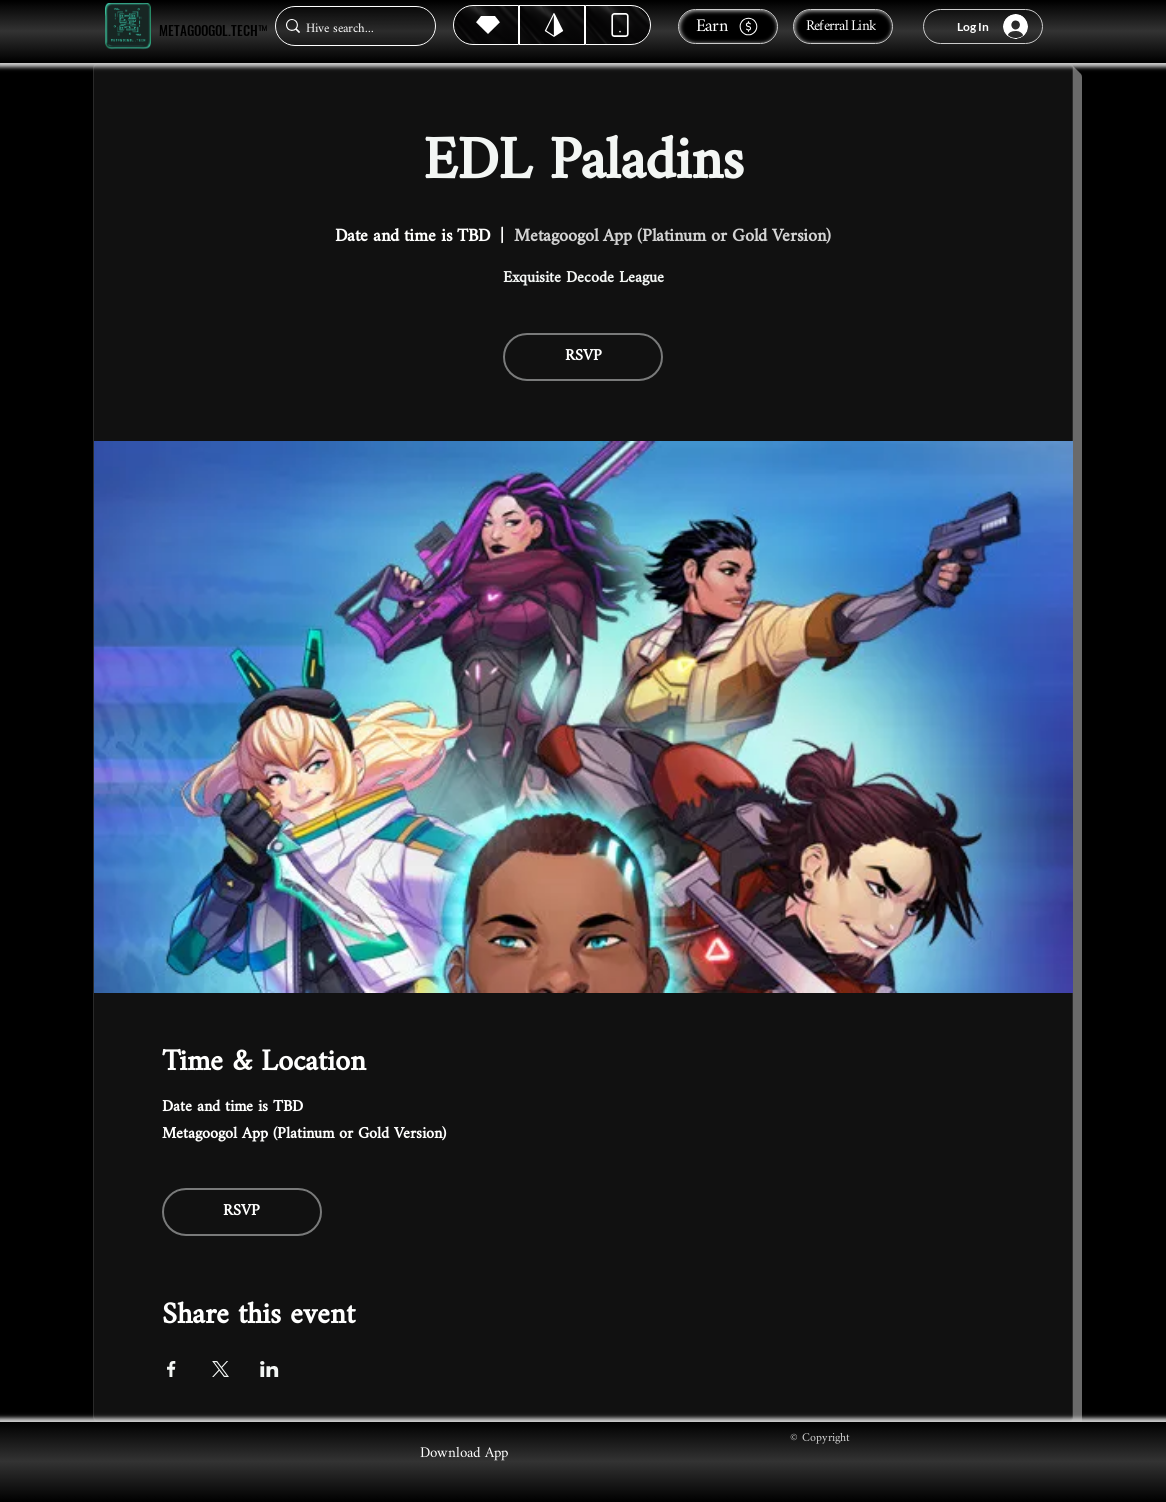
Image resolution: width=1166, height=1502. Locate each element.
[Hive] (486, 25)
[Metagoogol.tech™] (128, 26)
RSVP (583, 356)
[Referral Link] (843, 26)
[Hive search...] (349, 28)
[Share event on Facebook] (171, 1369)
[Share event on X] (220, 1369)
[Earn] (728, 26)
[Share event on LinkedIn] (269, 1369)
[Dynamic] (618, 25)
